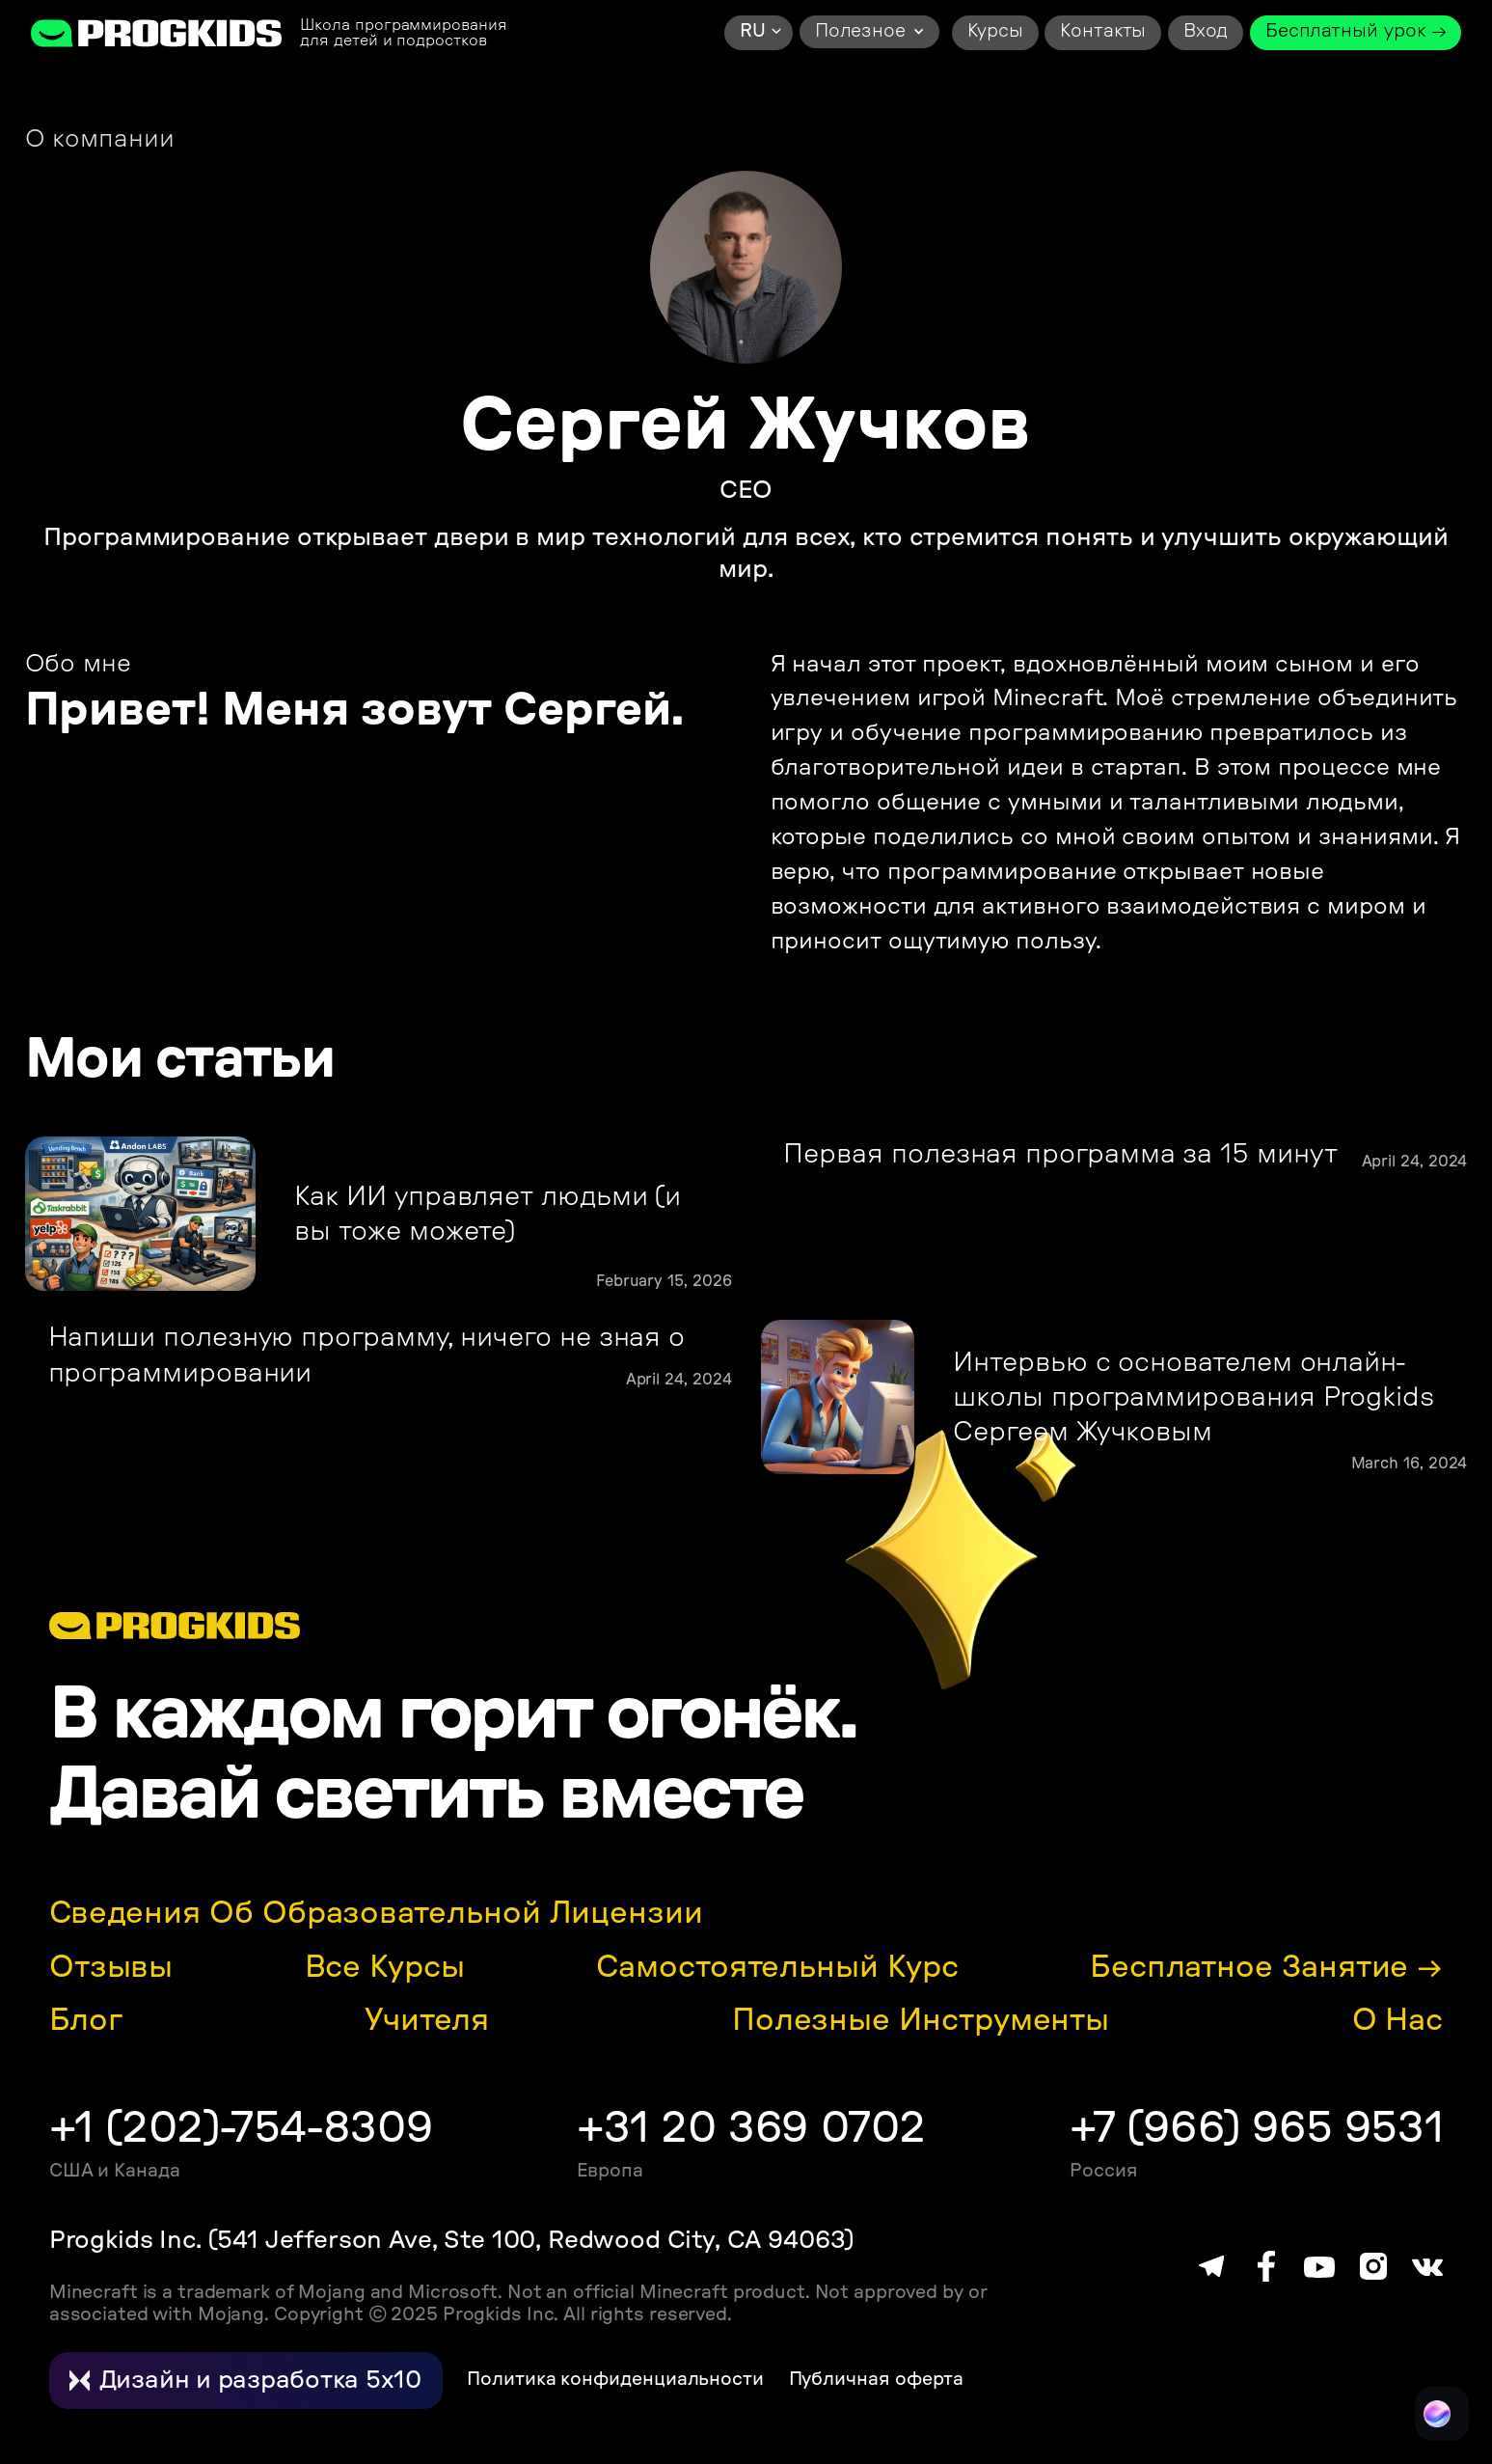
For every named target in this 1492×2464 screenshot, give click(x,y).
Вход (1206, 31)
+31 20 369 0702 (751, 2128)
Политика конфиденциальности (615, 2379)
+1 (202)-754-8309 (241, 2128)
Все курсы (385, 1967)
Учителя (427, 2020)
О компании (100, 138)
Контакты (1103, 31)
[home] (157, 32)
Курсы (995, 31)
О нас (1398, 2020)
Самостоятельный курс (777, 1967)
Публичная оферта (876, 2379)
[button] (759, 32)
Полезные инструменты (920, 2020)
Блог (85, 2020)
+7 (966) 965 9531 (1256, 2128)
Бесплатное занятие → (1266, 1967)
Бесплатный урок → (1356, 31)
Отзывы (111, 1967)
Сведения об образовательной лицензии (376, 1913)
